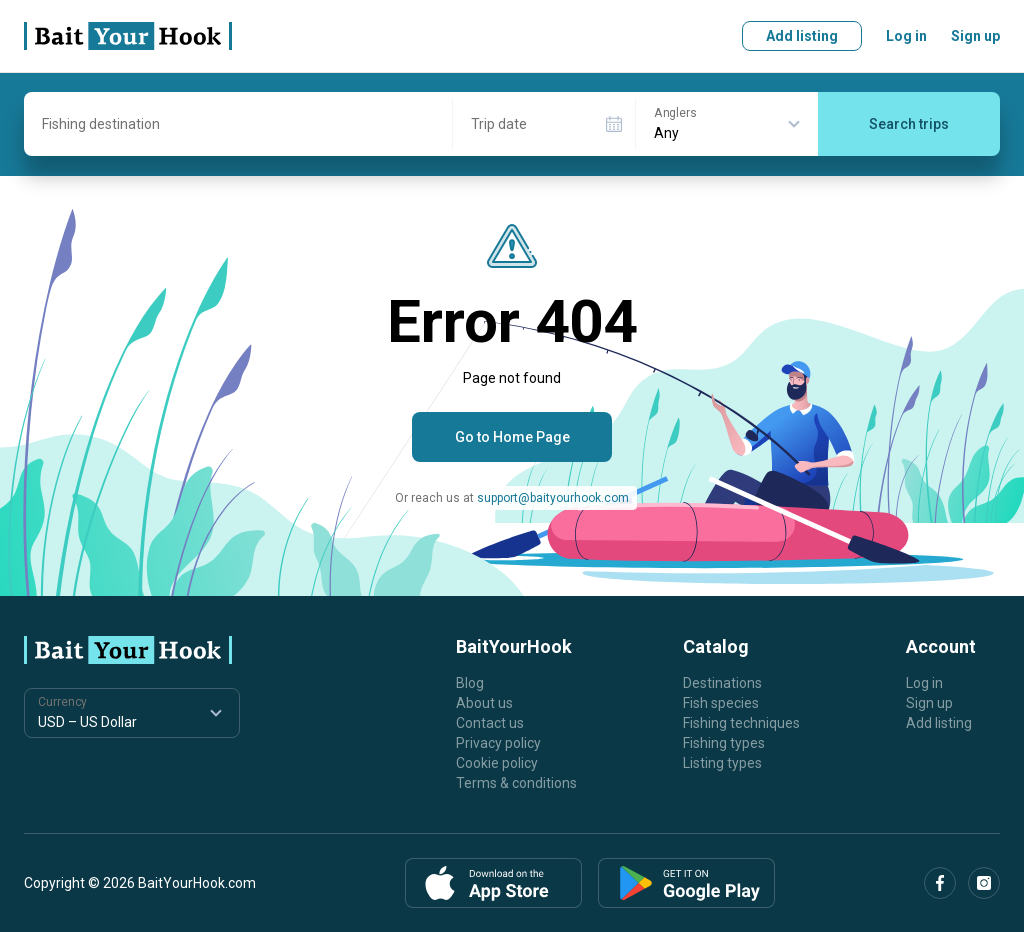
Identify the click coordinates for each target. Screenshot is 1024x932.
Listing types (722, 763)
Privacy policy (498, 743)
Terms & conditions (516, 783)
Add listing (802, 36)
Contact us (490, 723)
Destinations (722, 683)
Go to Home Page (512, 437)
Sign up (975, 36)
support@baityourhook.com (553, 498)
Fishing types (724, 743)
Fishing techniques (741, 723)
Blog (470, 683)
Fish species (721, 703)
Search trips (909, 124)
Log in (906, 36)
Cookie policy (497, 763)
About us (484, 703)
